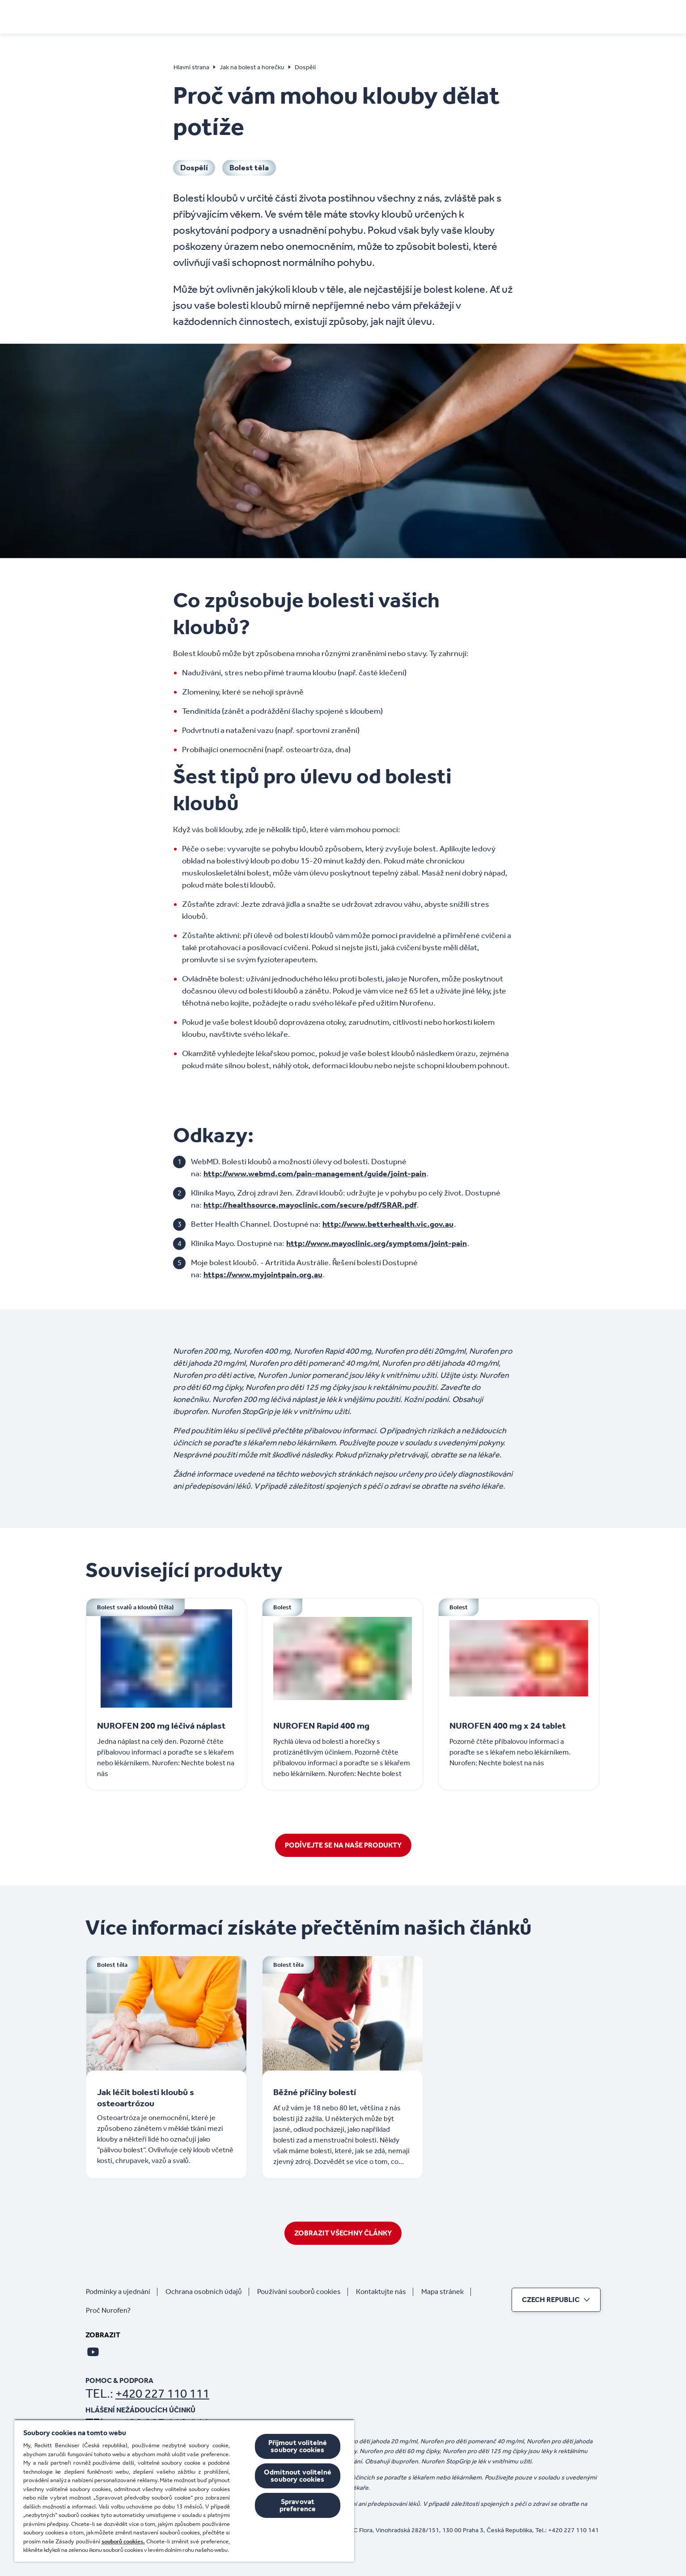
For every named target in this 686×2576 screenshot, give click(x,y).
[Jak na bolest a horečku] (326, 16)
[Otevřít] (595, 15)
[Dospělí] (194, 168)
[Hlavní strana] (115, 14)
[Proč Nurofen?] (111, 2310)
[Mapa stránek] (446, 2292)
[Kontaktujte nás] (385, 2292)
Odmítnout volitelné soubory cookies (297, 2475)
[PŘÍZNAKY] (240, 15)
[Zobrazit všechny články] (343, 2233)
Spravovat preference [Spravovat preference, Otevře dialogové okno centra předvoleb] (297, 2505)
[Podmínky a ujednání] (121, 2292)
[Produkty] (431, 16)
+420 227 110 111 (162, 2393)
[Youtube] (93, 2351)
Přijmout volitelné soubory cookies (297, 2446)
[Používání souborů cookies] (302, 2292)
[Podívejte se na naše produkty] (343, 1845)
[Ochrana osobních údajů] (207, 2292)
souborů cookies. (123, 2541)
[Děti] (393, 16)
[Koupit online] (488, 16)
